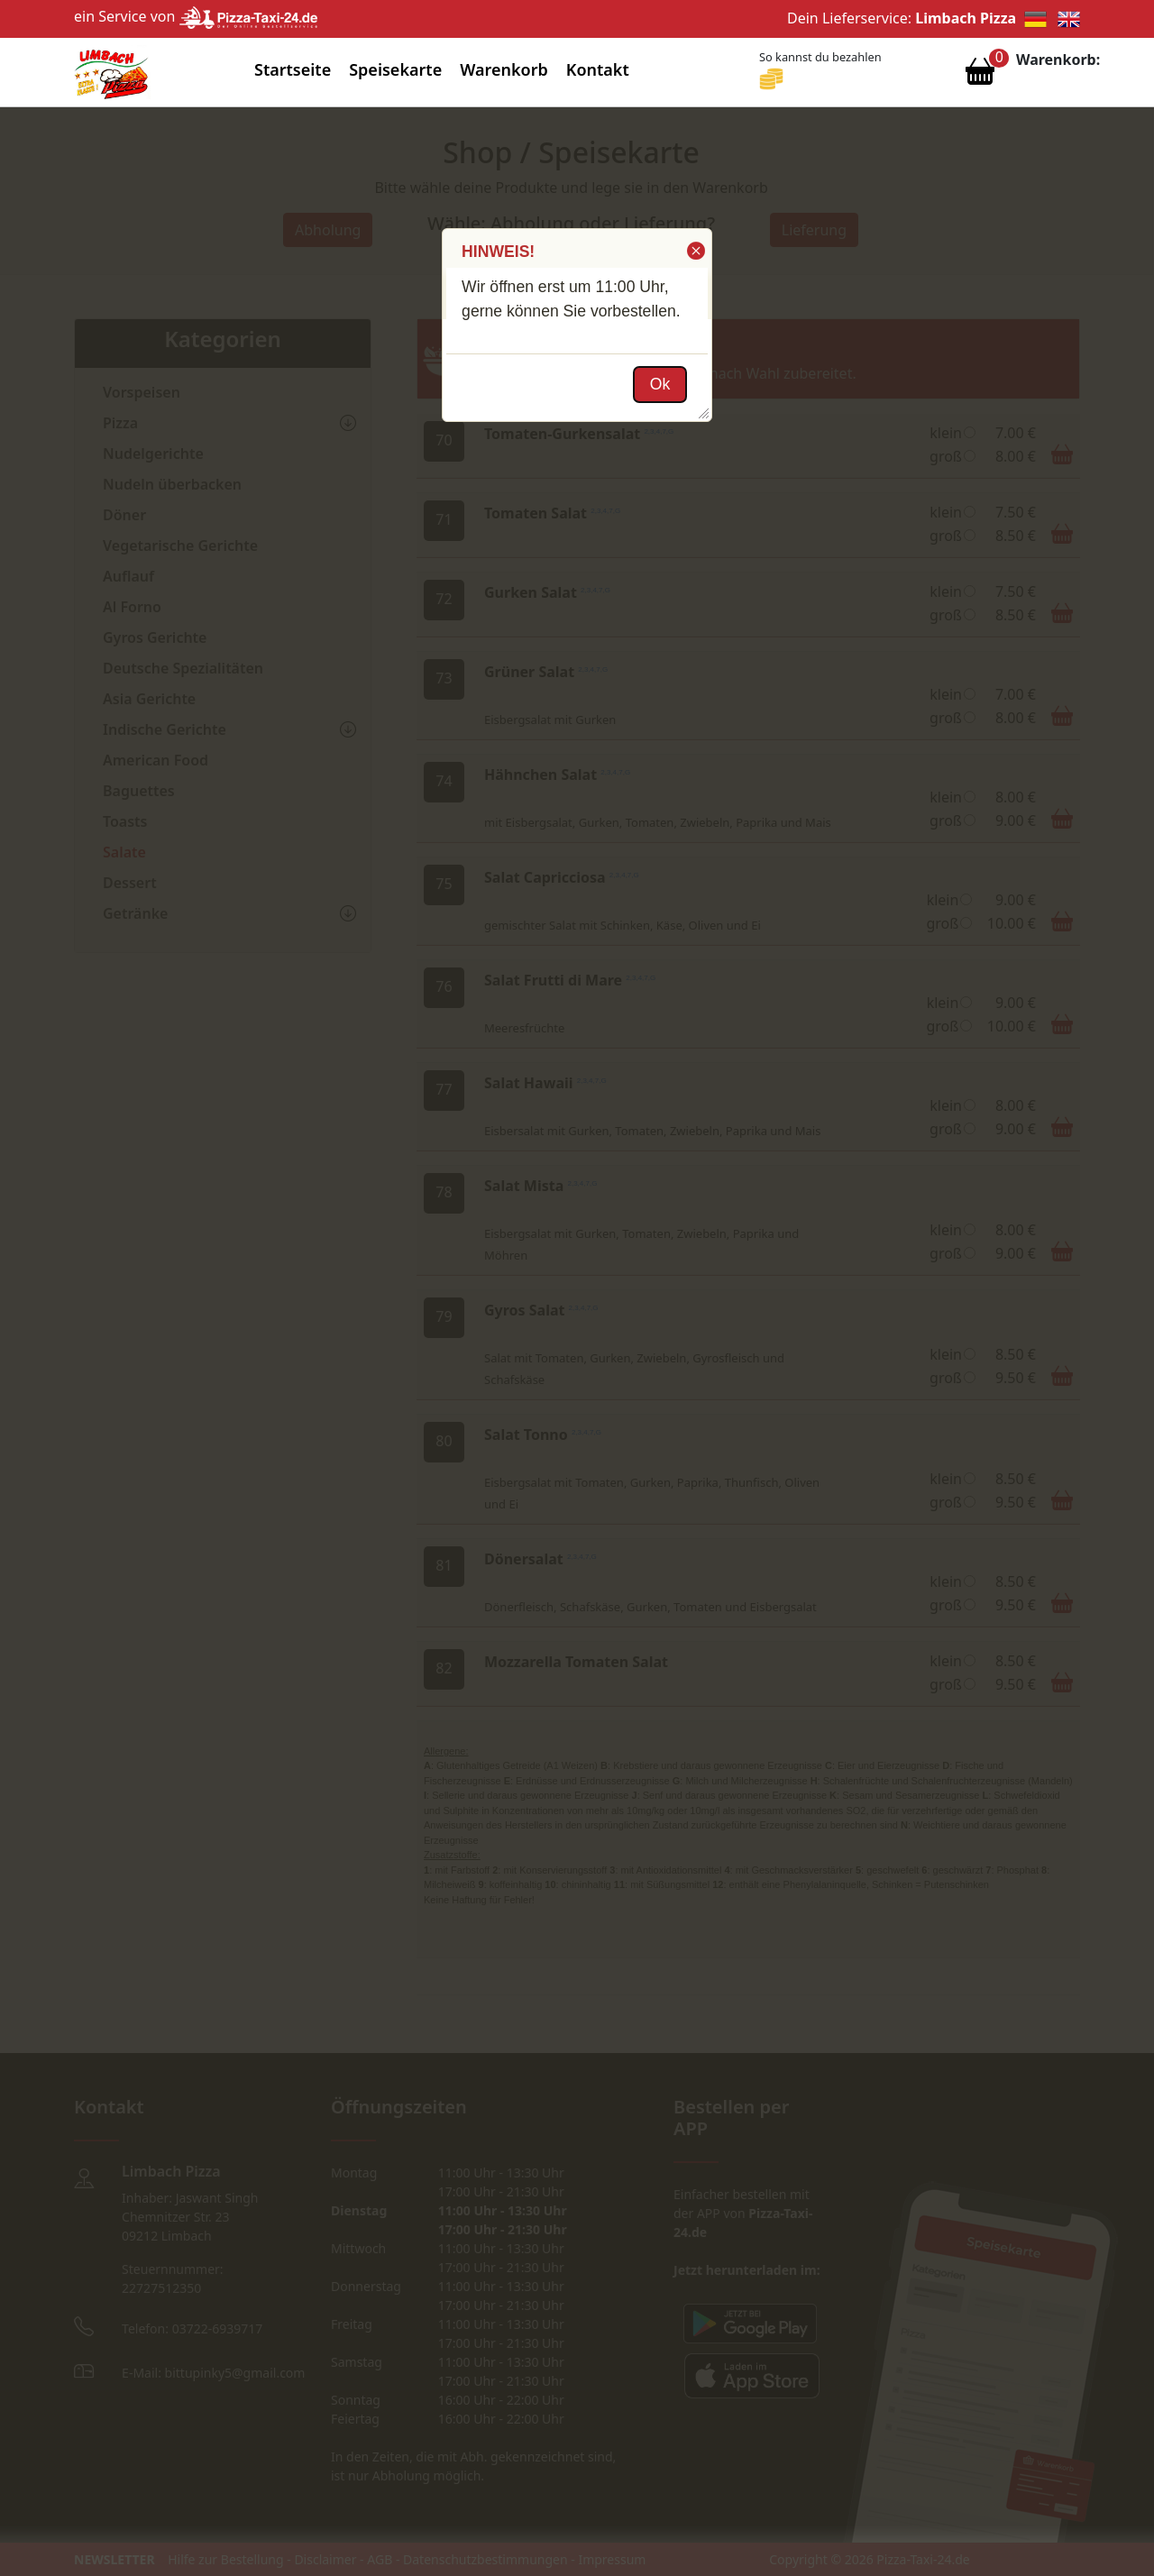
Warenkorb (504, 69)
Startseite (292, 69)
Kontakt (597, 69)
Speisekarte (395, 69)
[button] (694, 251)
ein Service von (195, 16)
